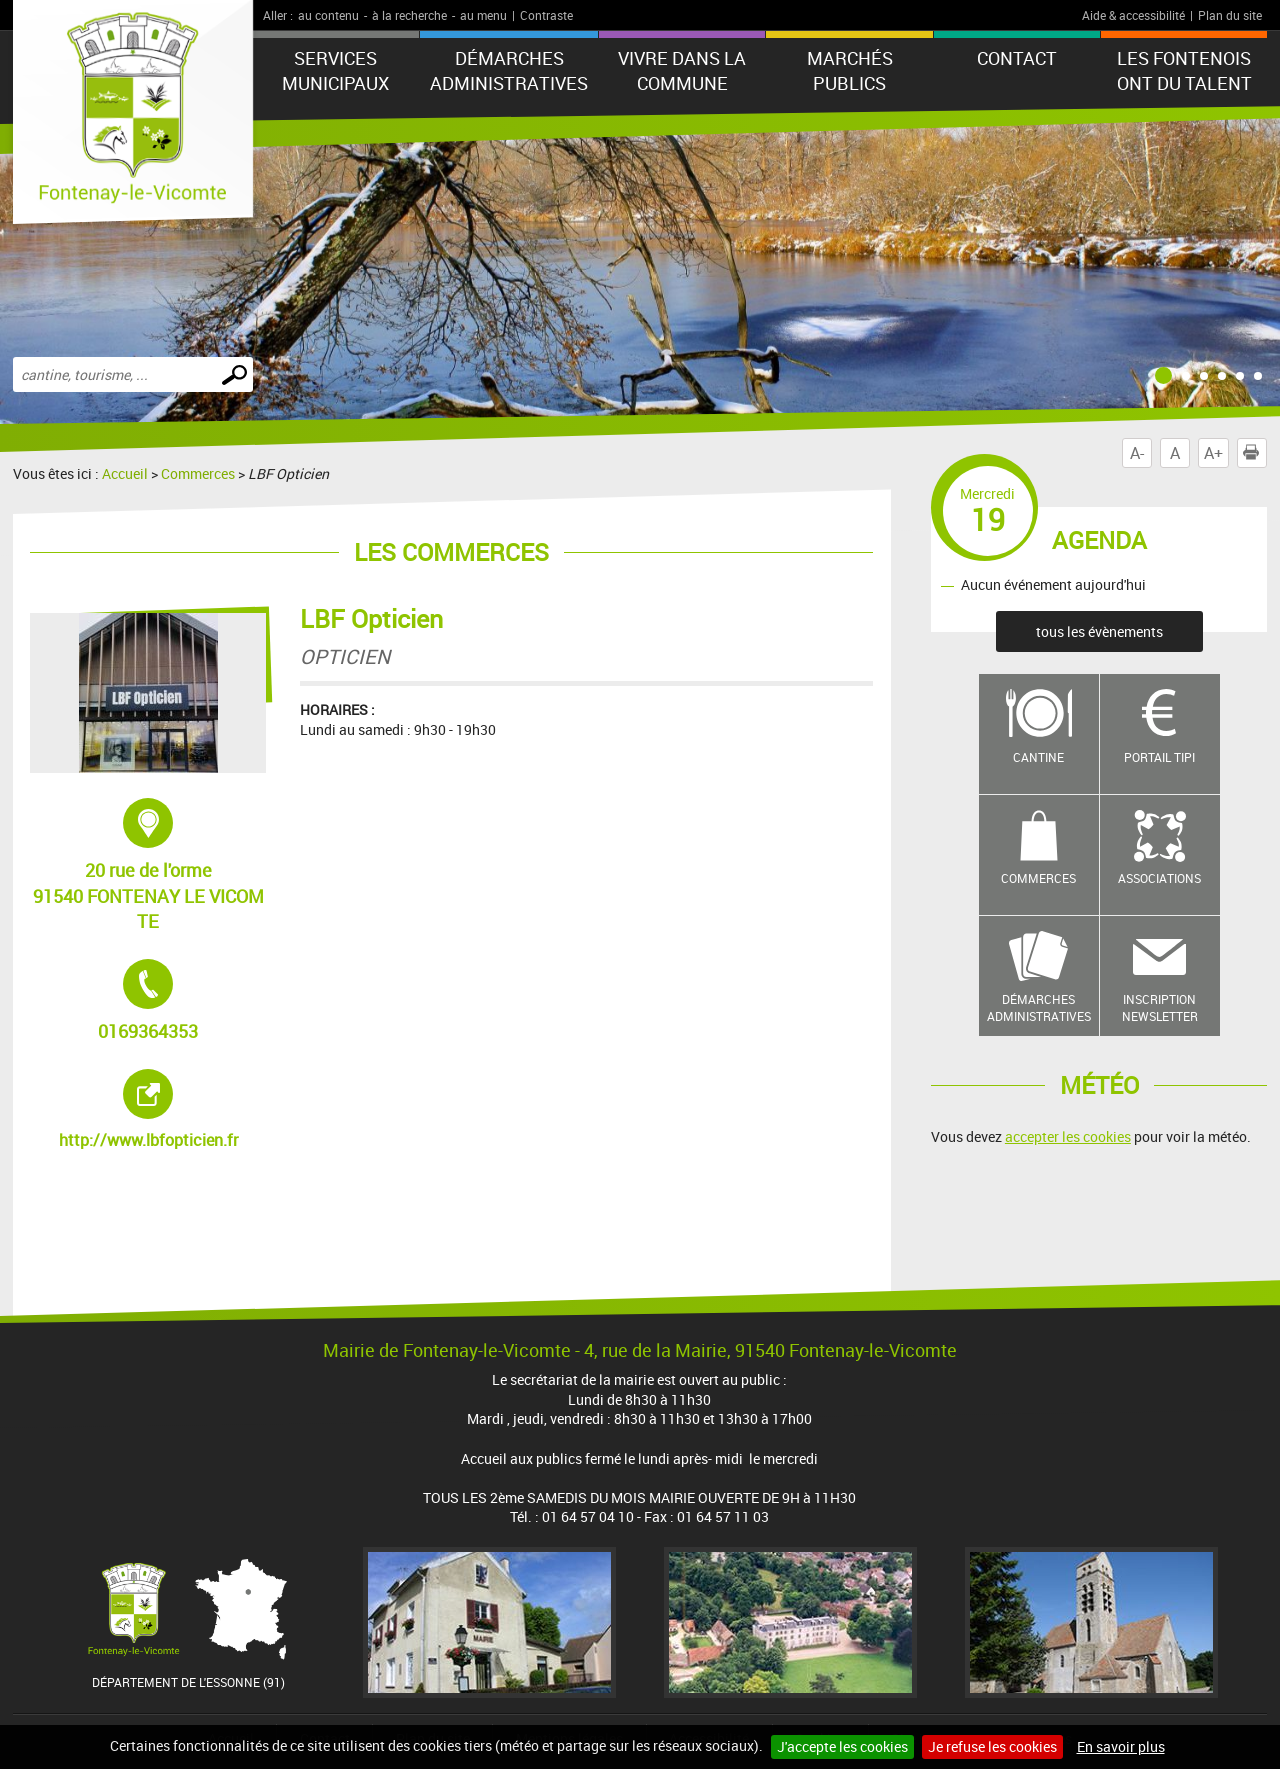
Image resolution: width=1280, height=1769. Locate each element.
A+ (1213, 453)
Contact (1017, 58)
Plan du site (1230, 15)
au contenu (328, 15)
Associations (1159, 878)
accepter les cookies (1068, 1136)
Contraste (546, 15)
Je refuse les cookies (992, 1746)
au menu (483, 15)
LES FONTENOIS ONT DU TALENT (1184, 70)
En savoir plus (1121, 1746)
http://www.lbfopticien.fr (163, 1110)
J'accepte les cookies (842, 1746)
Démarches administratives (509, 70)
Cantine (1038, 757)
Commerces (198, 473)
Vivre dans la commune (682, 70)
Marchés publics (850, 70)
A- (1137, 453)
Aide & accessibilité (1133, 15)
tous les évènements (1099, 631)
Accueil (125, 473)
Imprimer (1255, 453)
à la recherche (409, 15)
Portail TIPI (1159, 757)
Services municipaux (335, 70)
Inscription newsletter (1160, 1007)
